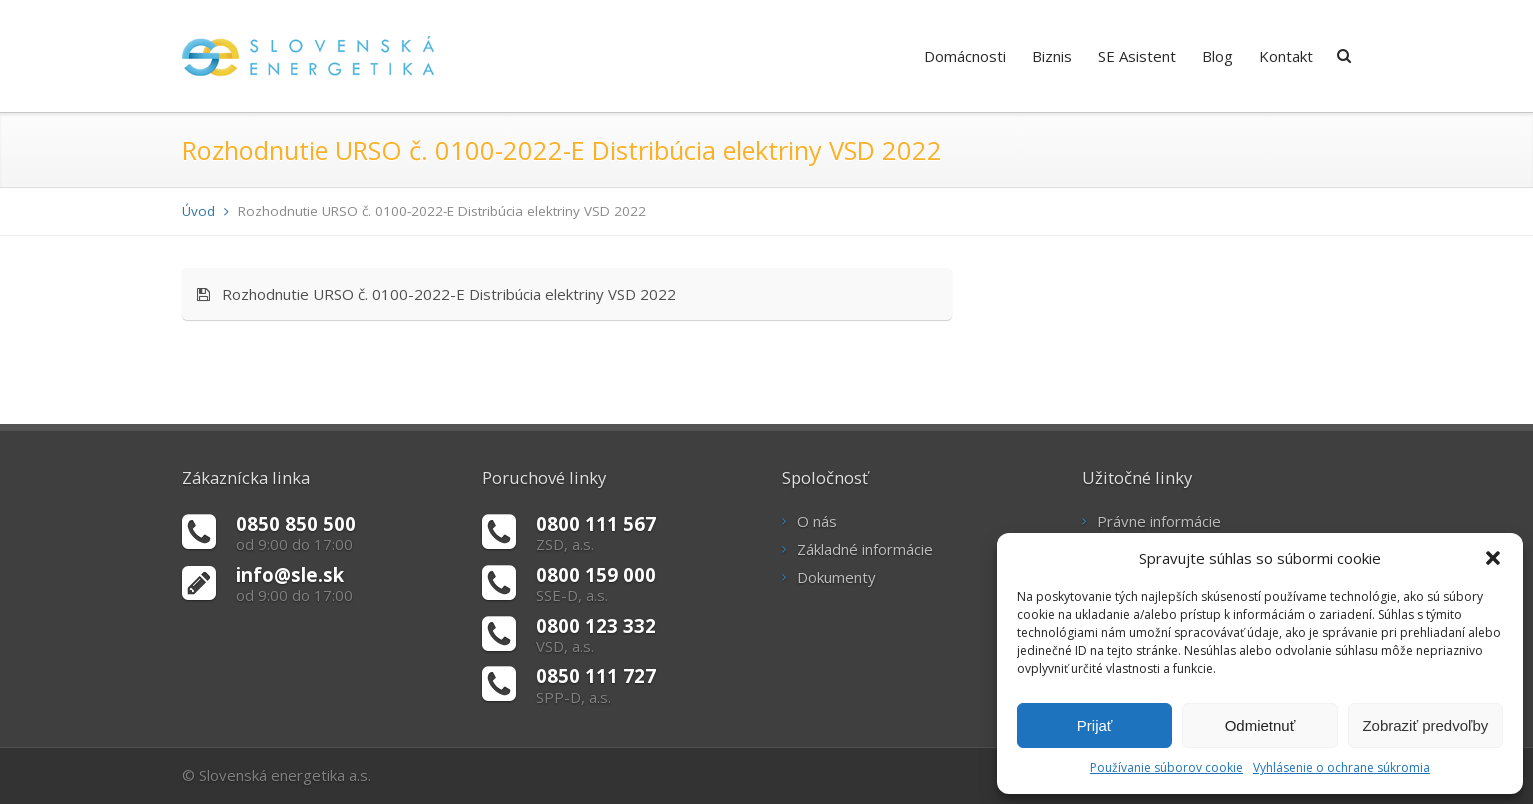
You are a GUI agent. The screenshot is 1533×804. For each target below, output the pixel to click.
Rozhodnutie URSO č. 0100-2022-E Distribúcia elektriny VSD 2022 (436, 294)
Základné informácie (865, 549)
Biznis (1052, 56)
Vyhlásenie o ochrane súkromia (1341, 767)
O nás (817, 521)
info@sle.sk (290, 574)
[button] (1493, 558)
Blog (1217, 56)
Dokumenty (836, 577)
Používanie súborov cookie (1166, 767)
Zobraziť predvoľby (1425, 725)
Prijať (1095, 725)
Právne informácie (1159, 521)
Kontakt (1286, 56)
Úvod (198, 211)
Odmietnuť (1260, 725)
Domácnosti (965, 56)
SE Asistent (1137, 56)
